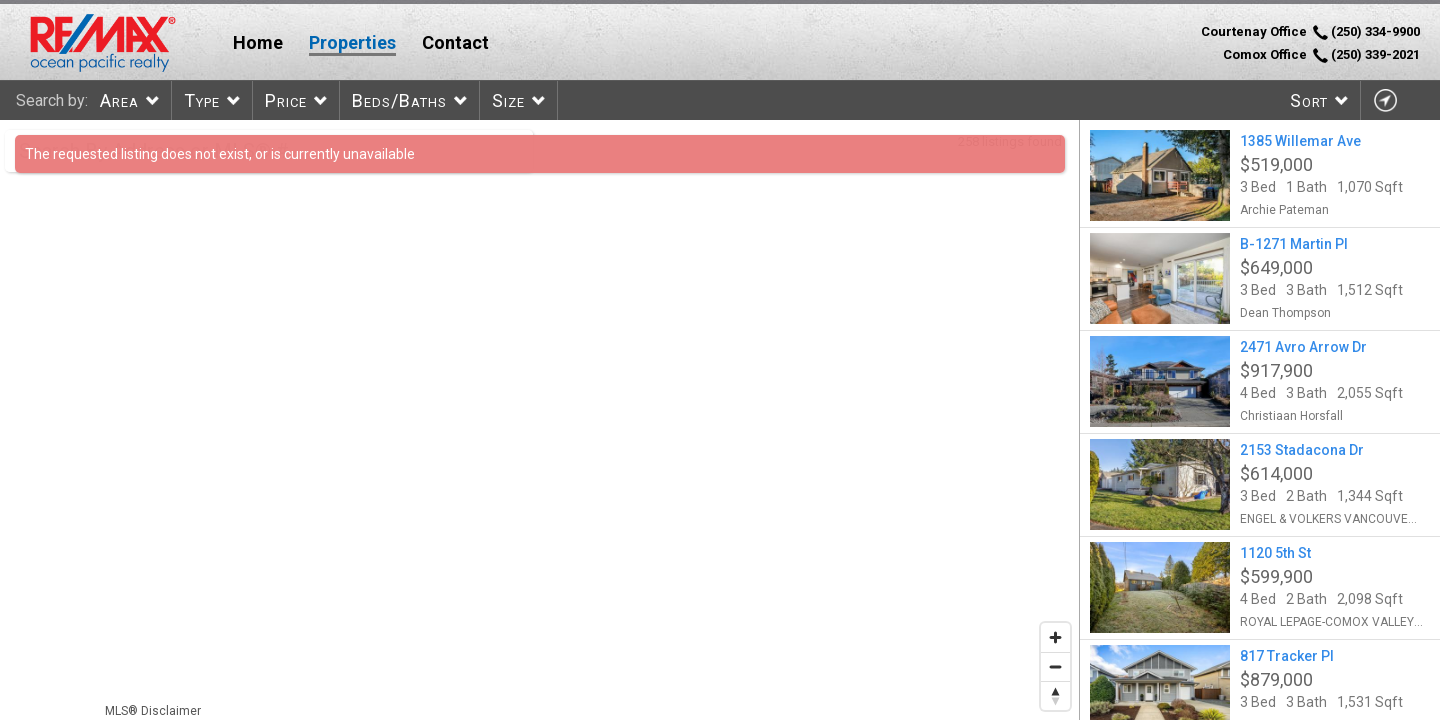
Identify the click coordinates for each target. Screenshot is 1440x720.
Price (286, 100)
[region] (540, 420)
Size (508, 100)
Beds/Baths (399, 100)
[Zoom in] (1055, 637)
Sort (1309, 100)
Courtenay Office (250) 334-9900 (1310, 32)
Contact (455, 42)
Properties (352, 42)
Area (119, 100)
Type (202, 100)
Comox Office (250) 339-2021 (1321, 55)
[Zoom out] (1055, 666)
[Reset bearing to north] (1055, 695)
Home (258, 42)
